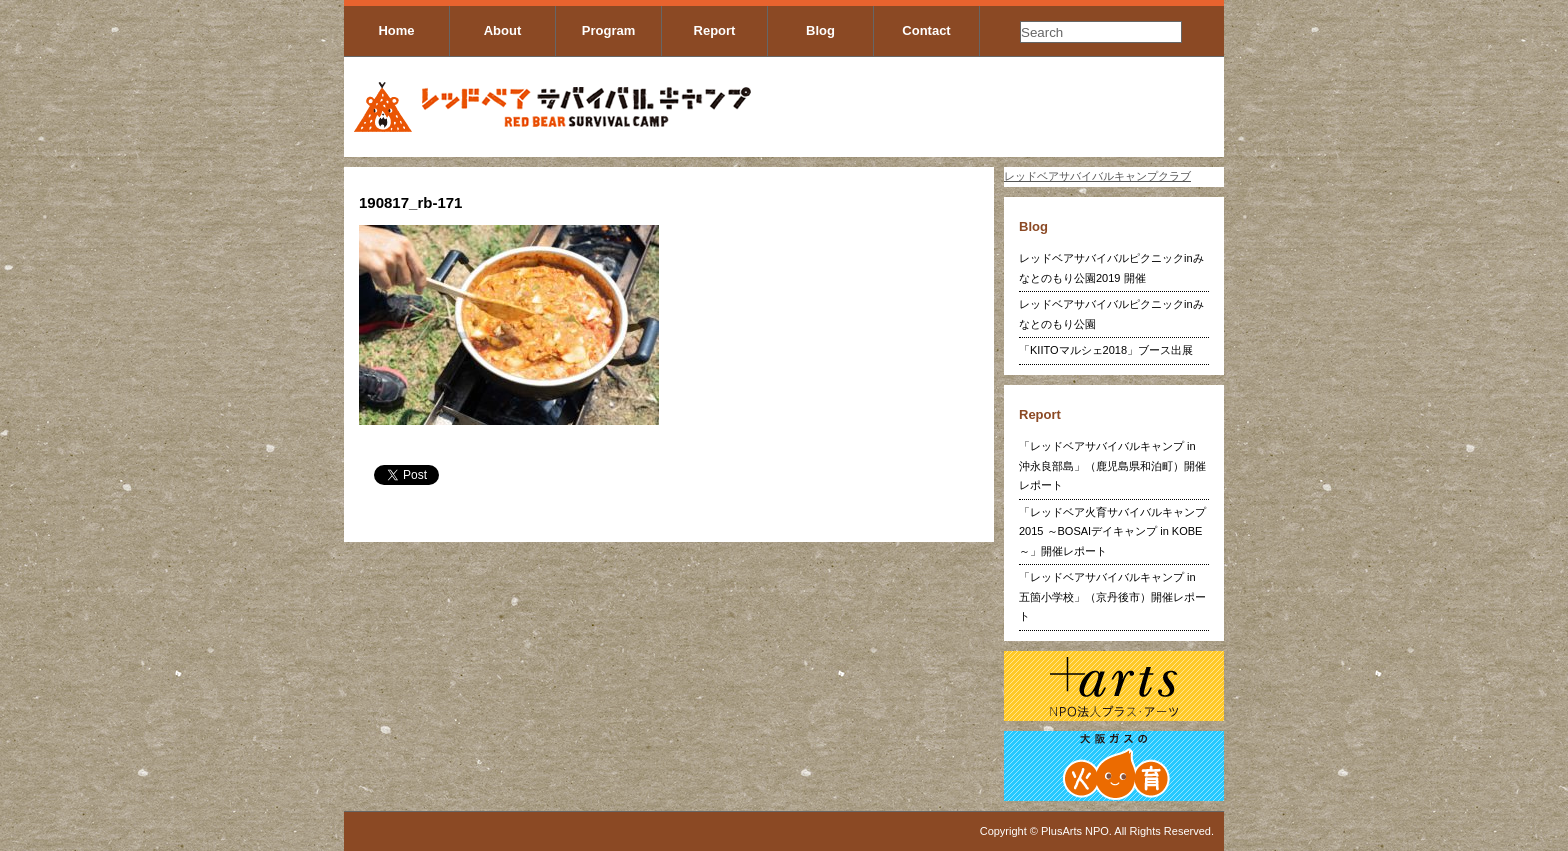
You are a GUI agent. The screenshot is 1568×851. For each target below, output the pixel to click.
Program (608, 30)
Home (396, 30)
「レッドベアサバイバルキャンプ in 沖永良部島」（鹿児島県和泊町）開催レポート (1112, 465)
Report (715, 30)
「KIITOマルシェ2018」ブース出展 (1106, 350)
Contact (926, 30)
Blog (820, 30)
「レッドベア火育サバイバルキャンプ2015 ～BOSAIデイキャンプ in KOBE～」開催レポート (1112, 531)
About (503, 30)
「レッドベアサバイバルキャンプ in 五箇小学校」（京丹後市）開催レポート (1112, 596)
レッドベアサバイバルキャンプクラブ (1097, 176)
